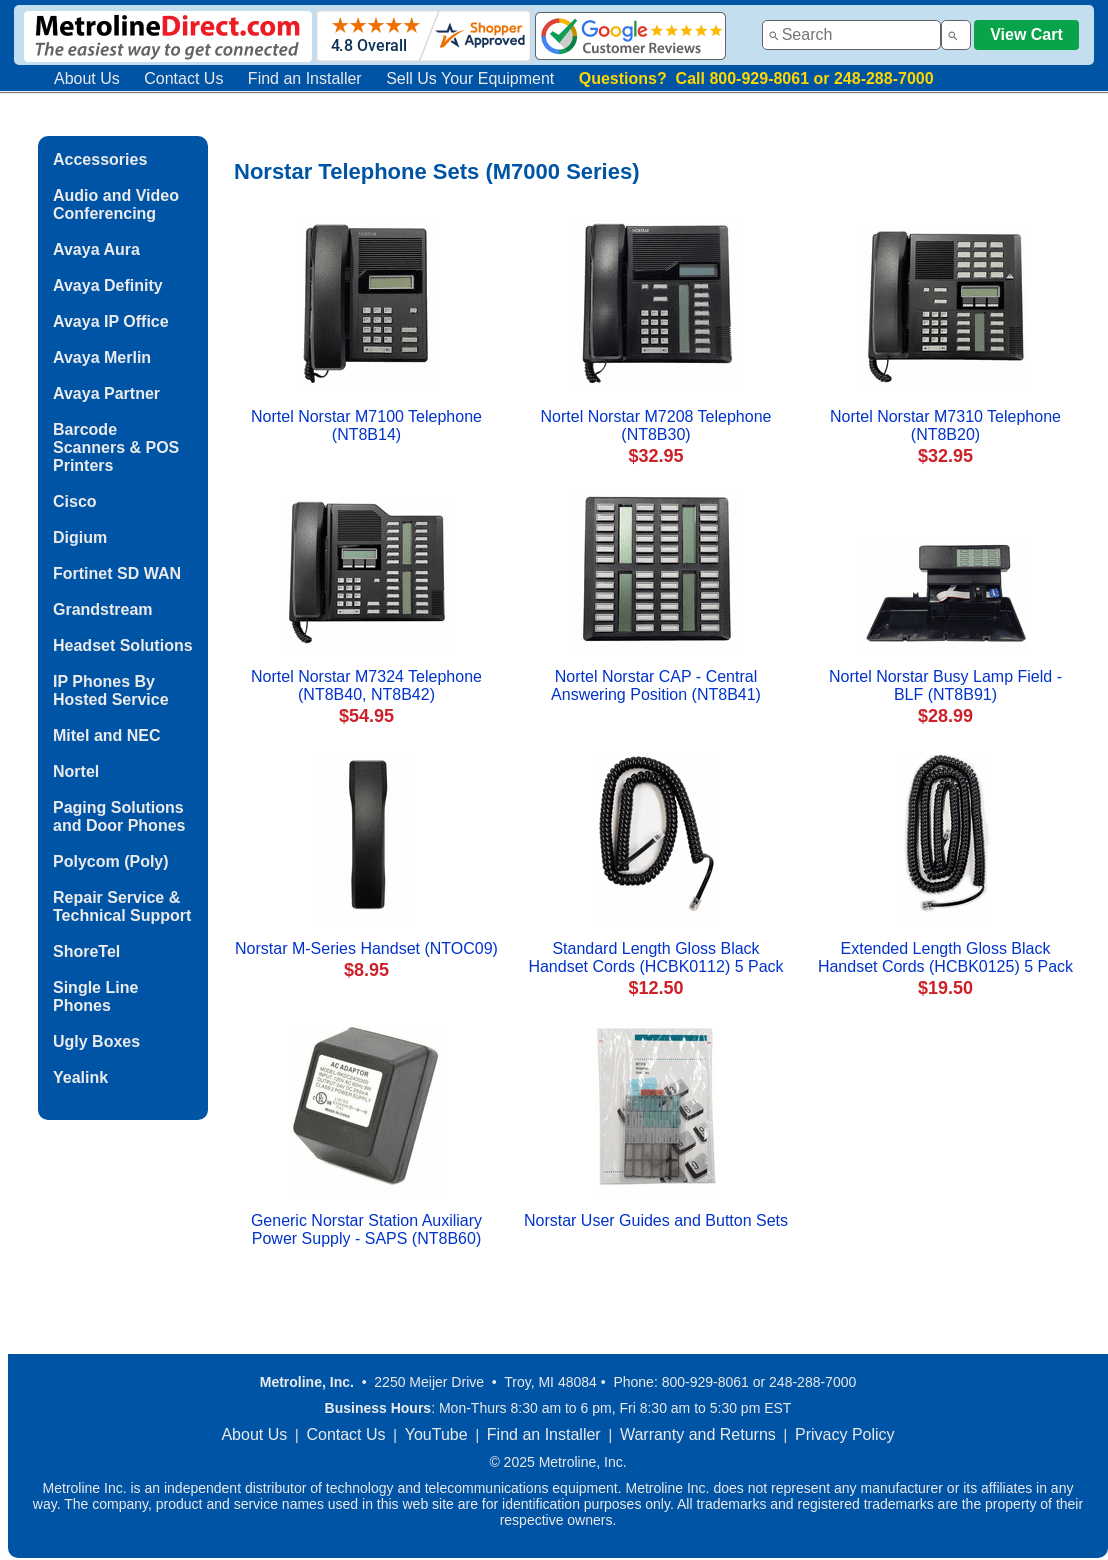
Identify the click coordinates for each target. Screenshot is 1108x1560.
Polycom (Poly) (111, 861)
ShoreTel (86, 951)
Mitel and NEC (107, 735)
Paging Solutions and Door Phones (119, 816)
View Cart (1026, 34)
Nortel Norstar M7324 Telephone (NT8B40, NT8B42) (366, 685)
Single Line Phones (95, 996)
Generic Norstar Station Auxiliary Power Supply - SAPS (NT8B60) (366, 1229)
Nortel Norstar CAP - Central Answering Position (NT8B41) (656, 685)
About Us (87, 78)
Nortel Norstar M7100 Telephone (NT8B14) (366, 425)
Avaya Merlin (102, 357)
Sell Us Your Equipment (470, 78)
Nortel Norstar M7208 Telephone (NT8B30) (656, 425)
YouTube (436, 1434)
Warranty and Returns (698, 1434)
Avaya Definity (108, 285)
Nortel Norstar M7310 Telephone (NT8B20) (945, 425)
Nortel (76, 771)
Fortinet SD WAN (117, 573)
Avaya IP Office (111, 321)
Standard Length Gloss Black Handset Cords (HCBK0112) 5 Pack (655, 957)
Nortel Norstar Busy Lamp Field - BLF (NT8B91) (945, 685)
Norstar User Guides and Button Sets (656, 1220)
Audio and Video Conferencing (116, 204)
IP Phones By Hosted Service (111, 690)
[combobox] (851, 35)
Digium (80, 537)
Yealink (80, 1077)
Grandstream (103, 609)
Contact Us (183, 78)
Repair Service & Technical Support (122, 906)
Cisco (75, 501)
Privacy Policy (845, 1434)
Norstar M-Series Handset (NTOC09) (366, 948)
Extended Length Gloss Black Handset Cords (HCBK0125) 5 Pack (945, 957)
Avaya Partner (106, 393)
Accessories (100, 159)
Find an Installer (305, 78)
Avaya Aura (96, 249)
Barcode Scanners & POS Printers (116, 447)
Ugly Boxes (96, 1041)
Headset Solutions (123, 645)
